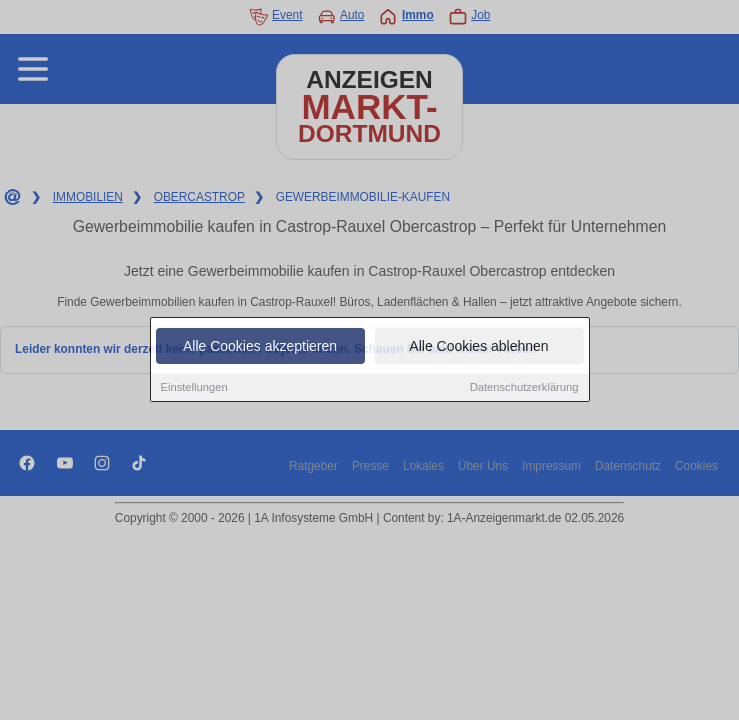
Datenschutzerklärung (524, 389)
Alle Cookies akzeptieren (260, 348)
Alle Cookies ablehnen (478, 348)
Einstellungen (194, 389)
